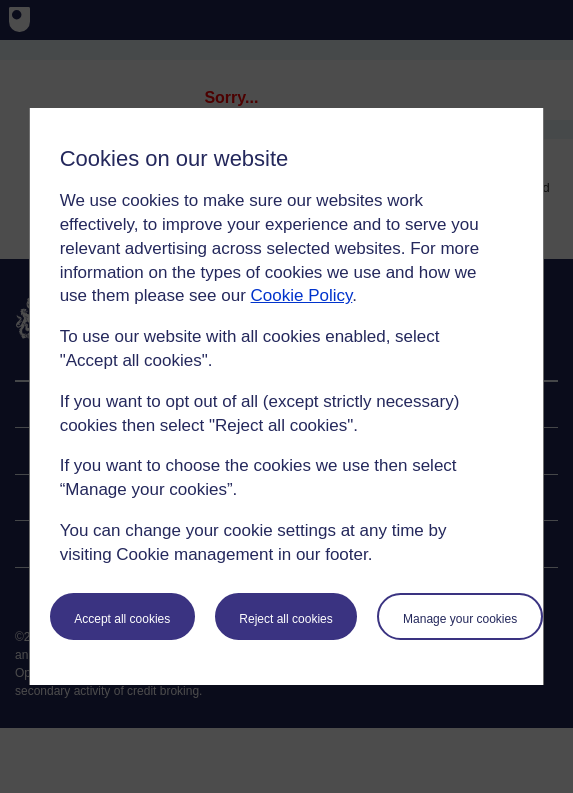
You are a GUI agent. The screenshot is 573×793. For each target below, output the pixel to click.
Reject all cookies (285, 619)
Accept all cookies (122, 619)
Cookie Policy (302, 295)
